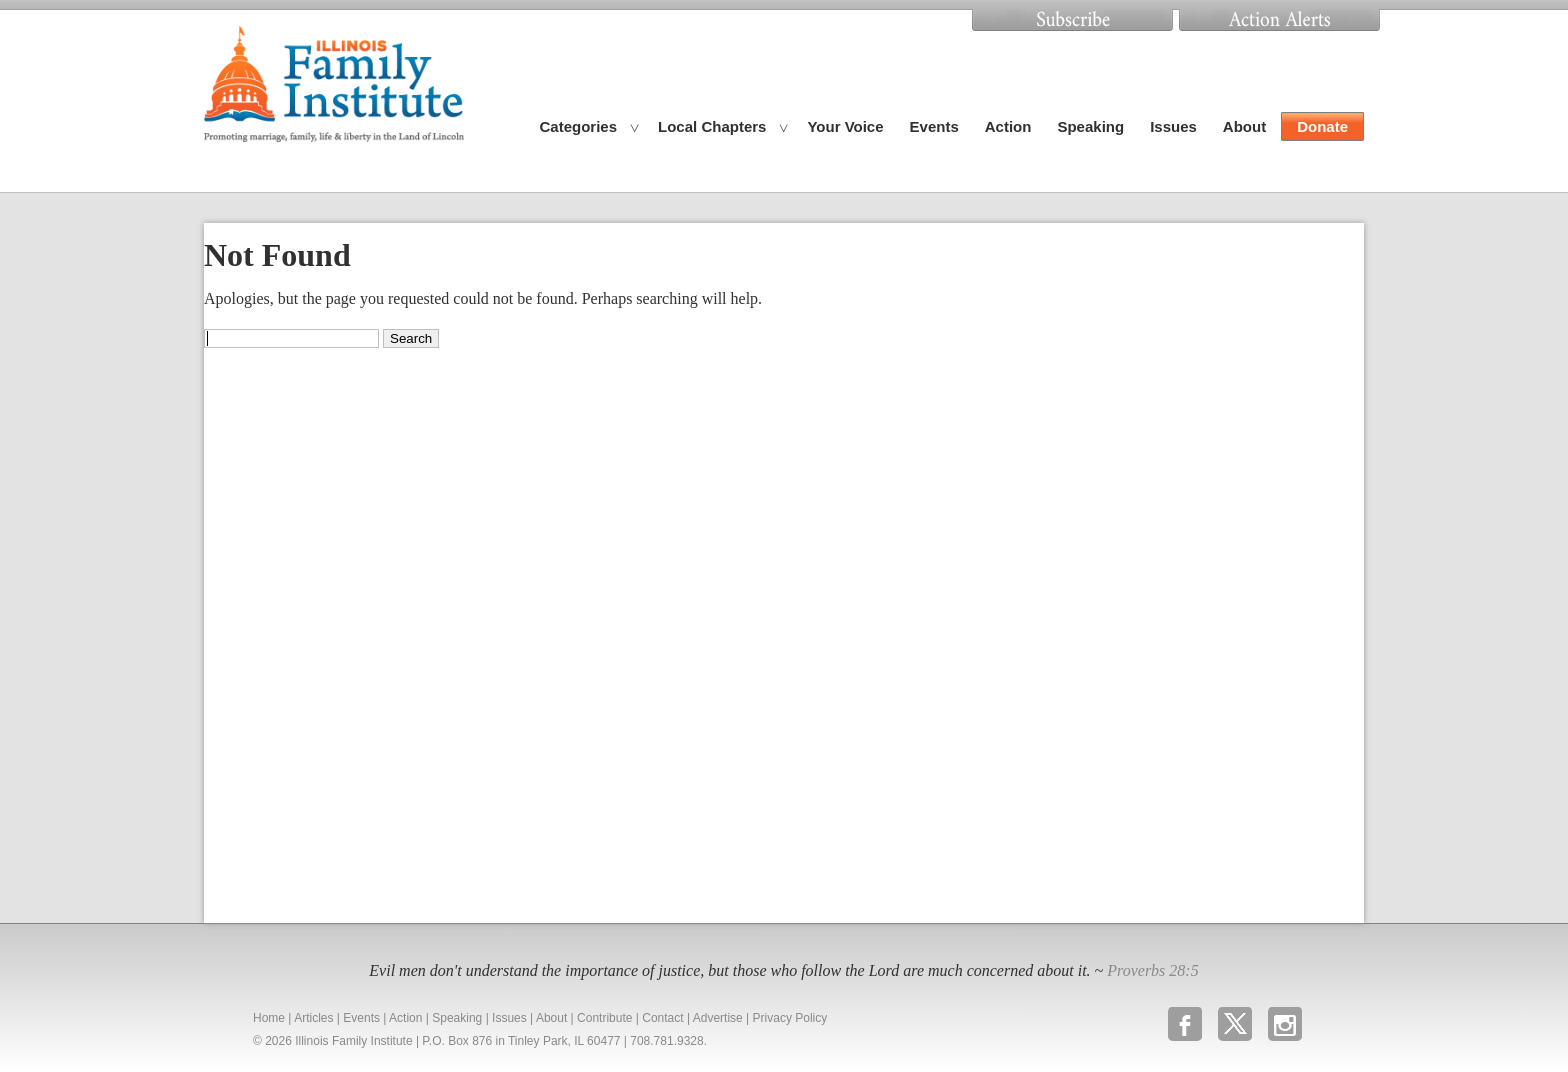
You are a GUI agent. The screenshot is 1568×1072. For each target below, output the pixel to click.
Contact (662, 1018)
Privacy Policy (790, 1018)
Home (269, 1018)
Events (934, 126)
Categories (579, 126)
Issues (1173, 126)
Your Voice (845, 126)
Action (1008, 126)
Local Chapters (712, 126)
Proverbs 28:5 (1152, 970)
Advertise (718, 1018)
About (1244, 126)
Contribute (604, 1018)
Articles (313, 1018)
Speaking (1090, 126)
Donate (1322, 126)
